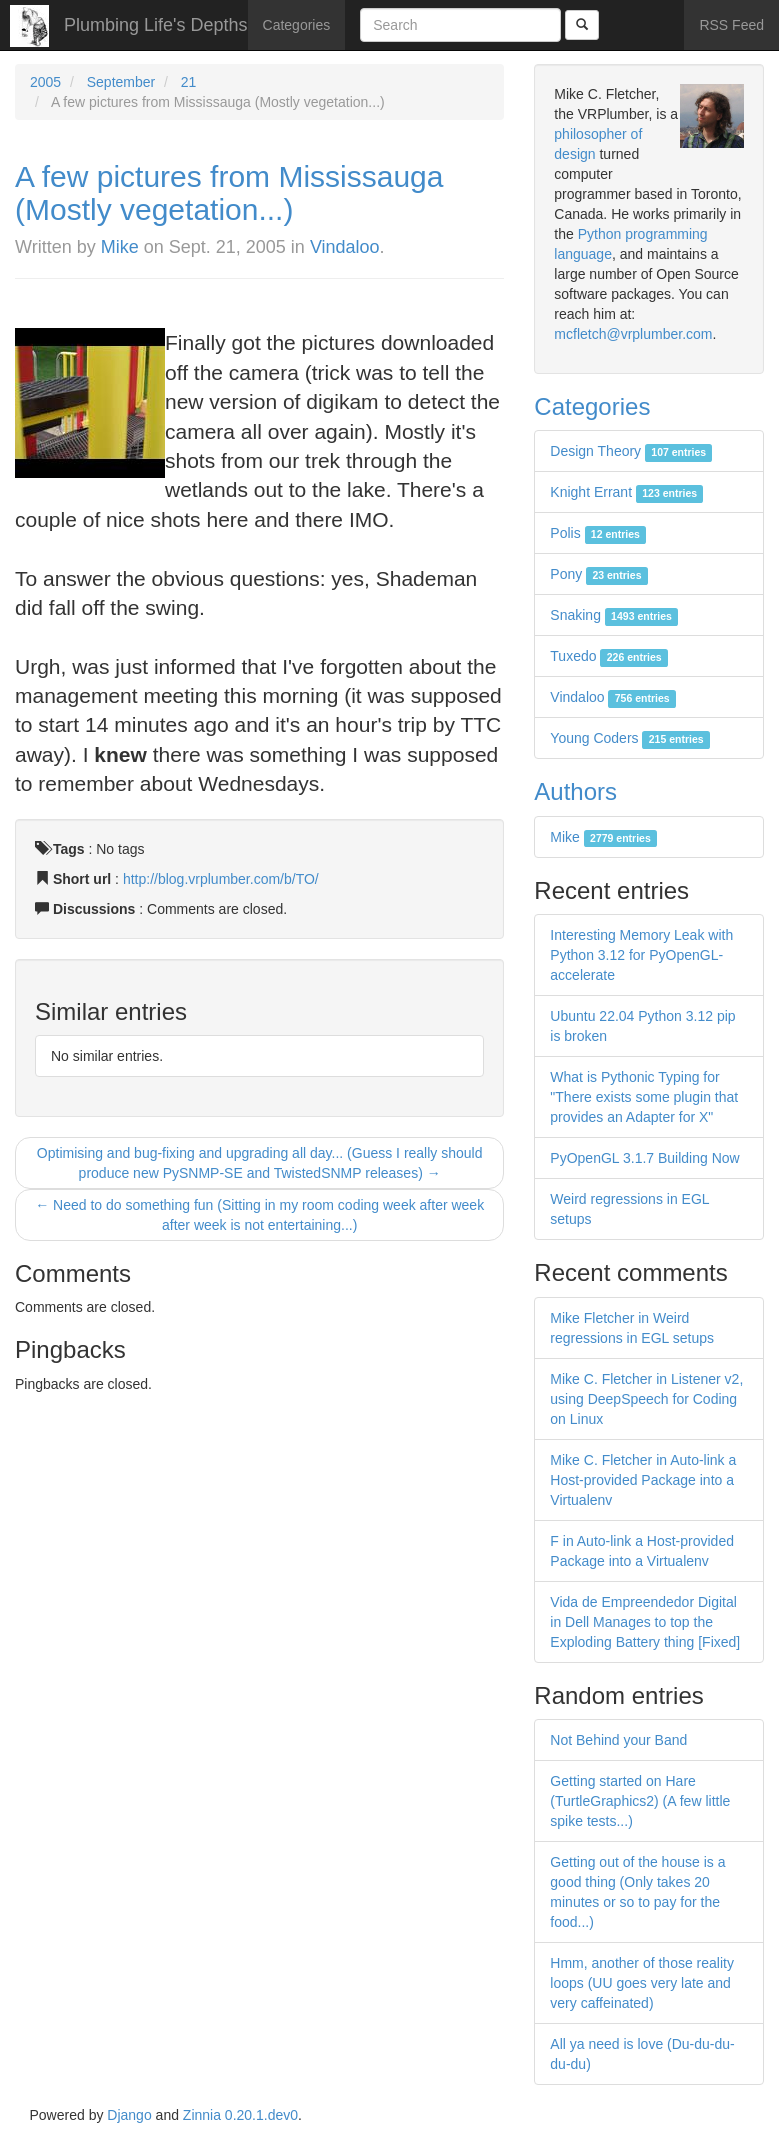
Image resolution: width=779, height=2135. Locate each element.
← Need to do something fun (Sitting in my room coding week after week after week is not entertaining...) (259, 1215)
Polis (598, 533)
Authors (575, 791)
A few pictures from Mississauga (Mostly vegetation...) (229, 193)
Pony (598, 574)
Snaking (614, 615)
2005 (45, 82)
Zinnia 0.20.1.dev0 (240, 2115)
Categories (297, 25)
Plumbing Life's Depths (156, 25)
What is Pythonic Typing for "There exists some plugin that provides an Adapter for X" (644, 1097)
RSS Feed (731, 25)
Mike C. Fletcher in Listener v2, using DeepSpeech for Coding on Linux (646, 1399)
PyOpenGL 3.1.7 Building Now (644, 1158)
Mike (120, 247)
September (121, 82)
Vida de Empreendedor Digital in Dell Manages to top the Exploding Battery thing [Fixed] (645, 1622)
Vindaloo (345, 247)
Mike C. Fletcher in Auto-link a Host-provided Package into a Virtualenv (643, 1480)
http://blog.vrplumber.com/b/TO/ (221, 879)
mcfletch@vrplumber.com (633, 334)
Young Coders (630, 738)
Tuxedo (609, 656)
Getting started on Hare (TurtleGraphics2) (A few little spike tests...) (640, 1801)
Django (129, 2115)
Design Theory (631, 451)
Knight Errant (626, 492)
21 (189, 82)
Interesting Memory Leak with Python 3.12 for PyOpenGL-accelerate (641, 955)
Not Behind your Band (618, 1740)
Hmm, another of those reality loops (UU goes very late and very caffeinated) (642, 1983)
